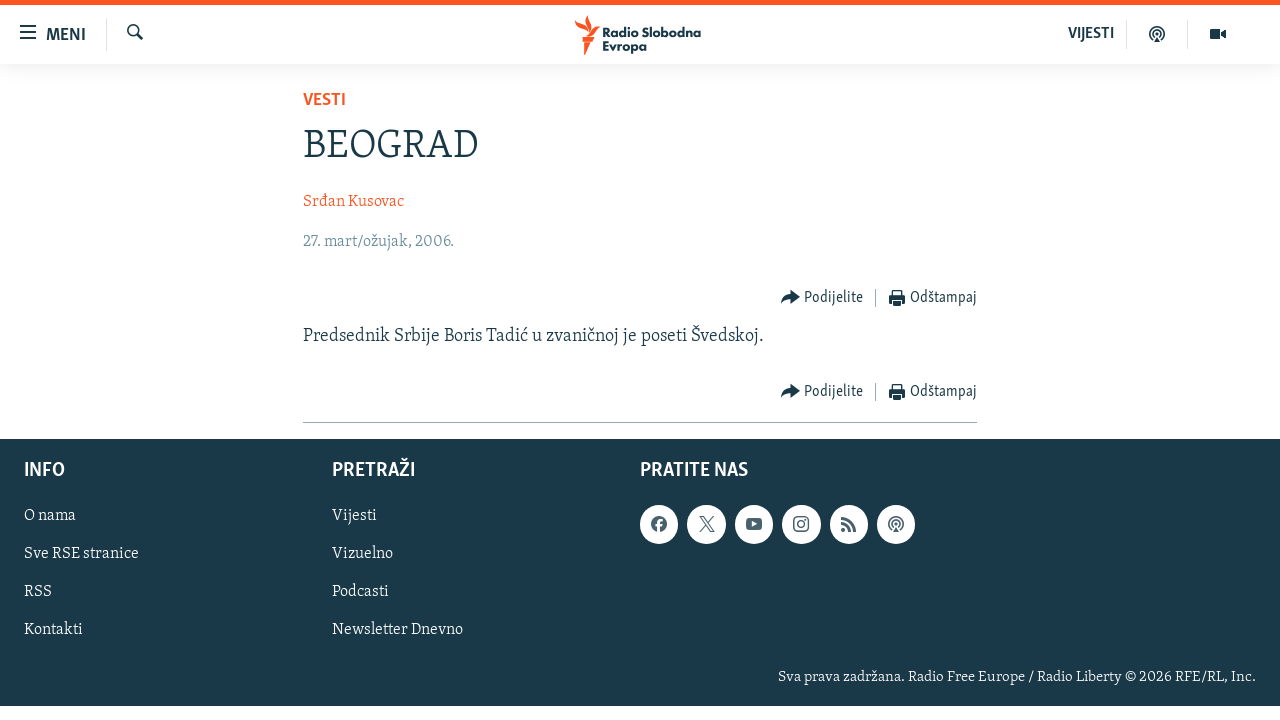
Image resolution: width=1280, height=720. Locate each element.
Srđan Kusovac (353, 202)
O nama (50, 516)
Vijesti (354, 516)
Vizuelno (362, 554)
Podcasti (360, 592)
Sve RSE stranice (81, 554)
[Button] (822, 298)
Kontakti (53, 630)
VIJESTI (1091, 34)
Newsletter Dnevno (397, 630)
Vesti (324, 100)
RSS (38, 592)
